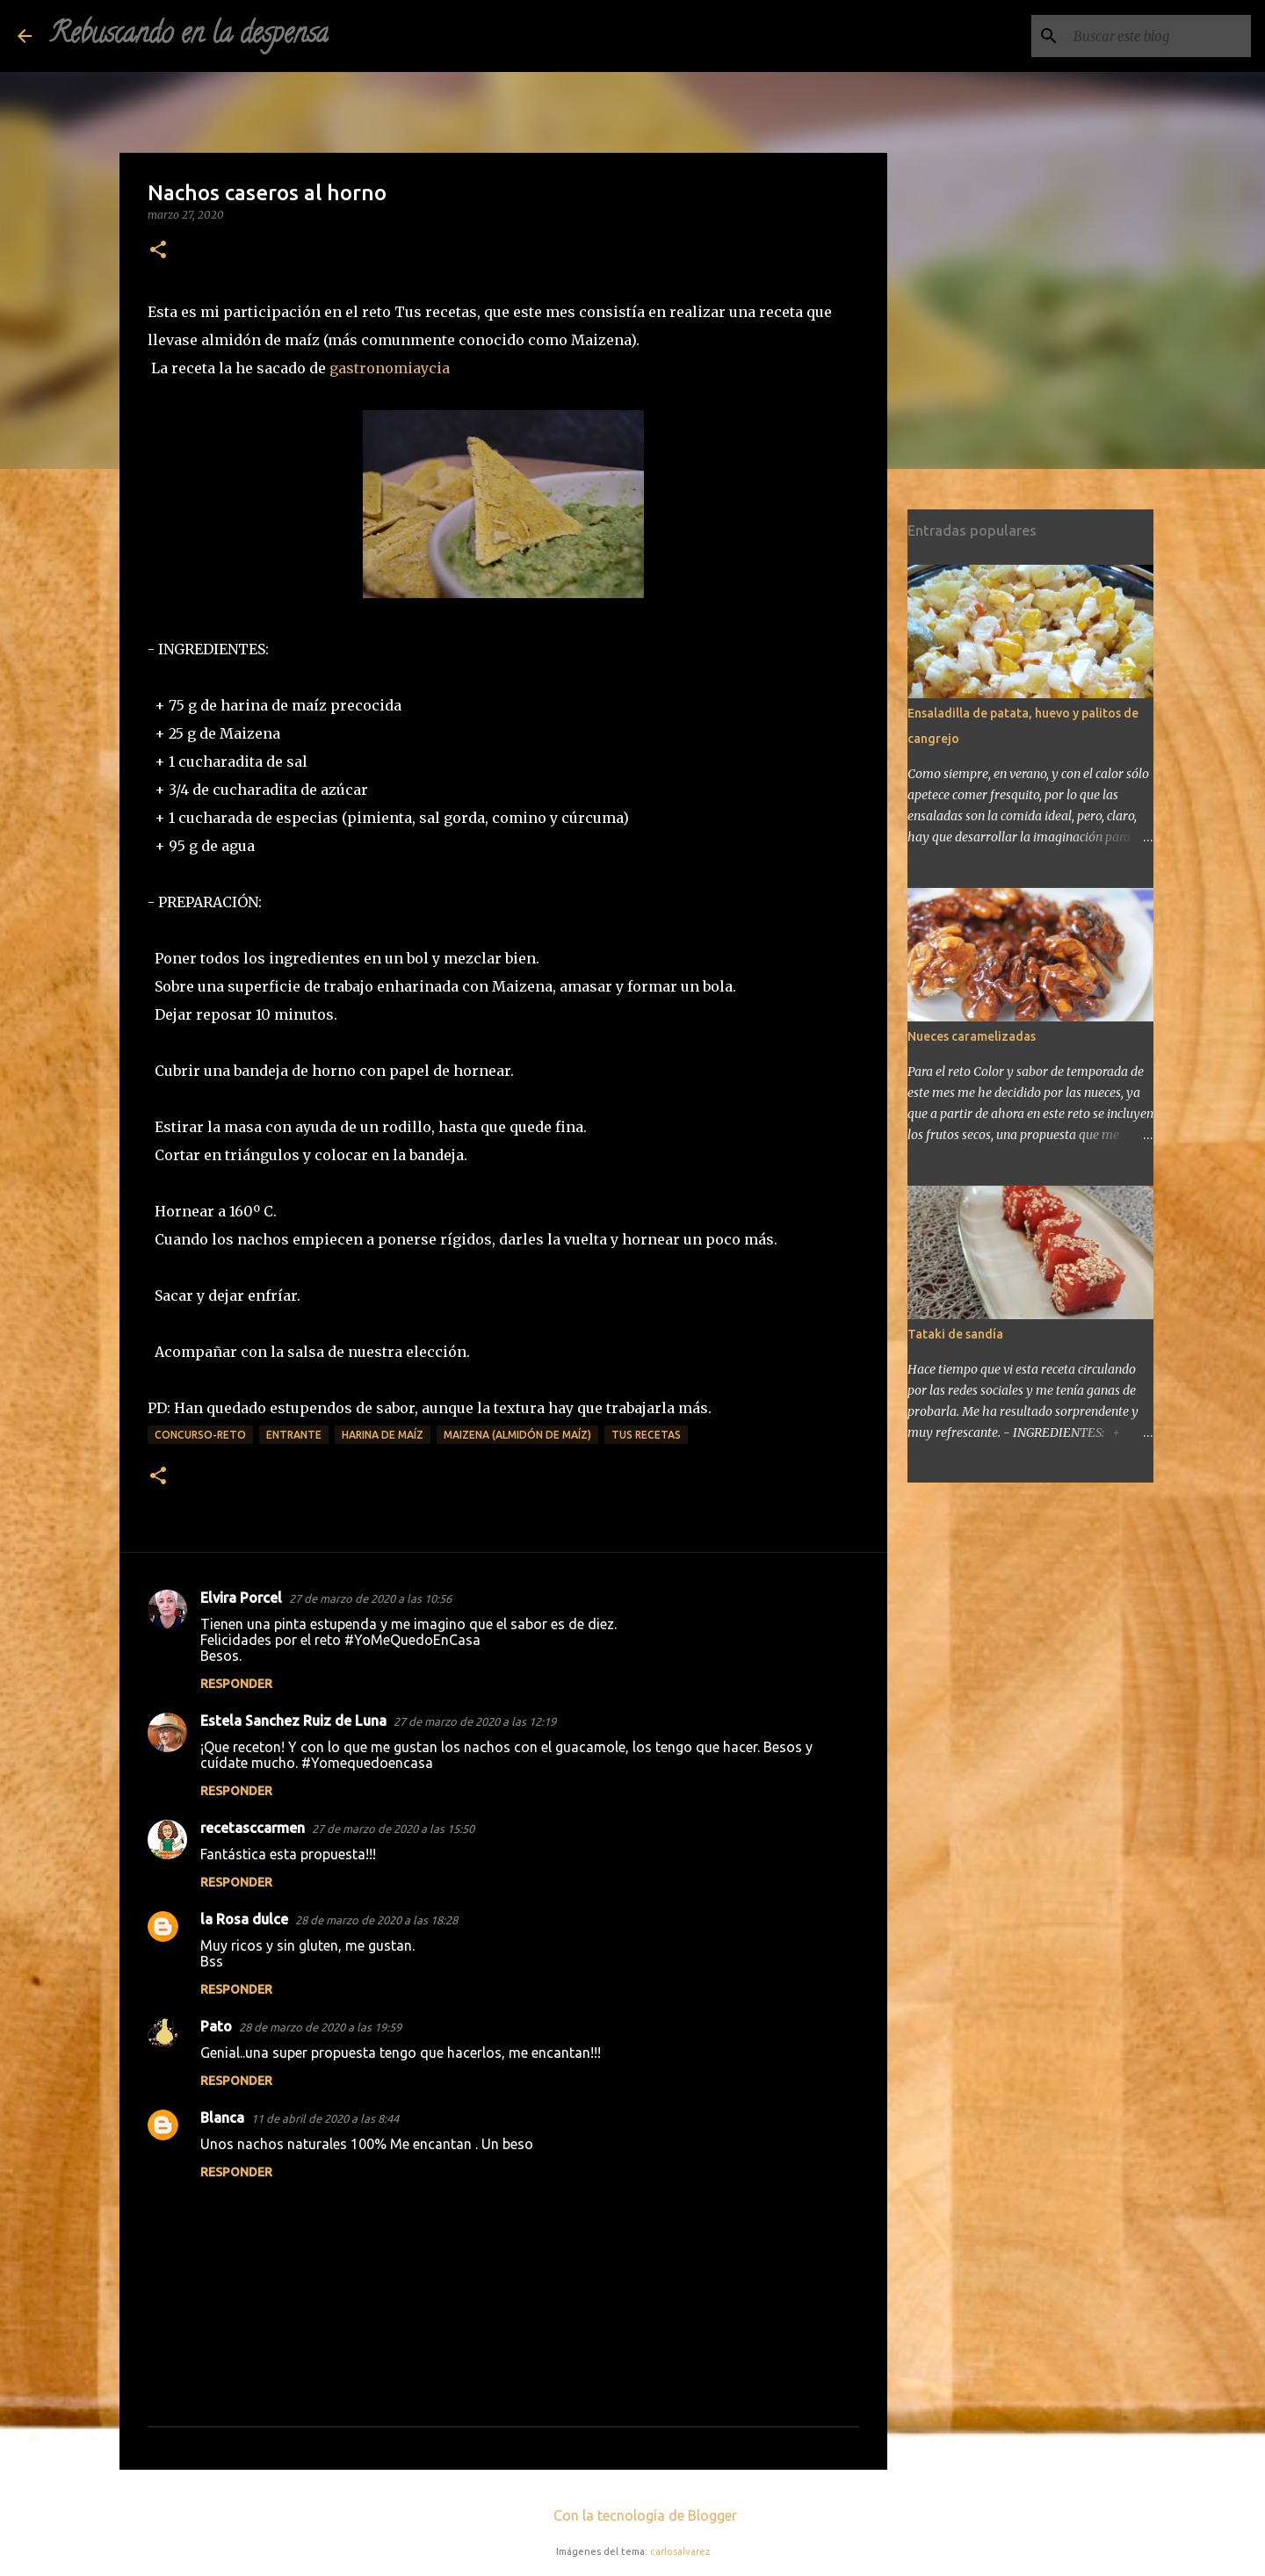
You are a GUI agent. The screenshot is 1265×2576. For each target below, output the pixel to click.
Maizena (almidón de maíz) (517, 1434)
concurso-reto (200, 1434)
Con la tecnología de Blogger (633, 2515)
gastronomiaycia (389, 368)
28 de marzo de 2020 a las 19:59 (320, 2027)
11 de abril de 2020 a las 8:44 (325, 2118)
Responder (236, 1684)
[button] (158, 251)
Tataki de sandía (955, 1334)
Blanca (222, 2117)
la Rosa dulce (244, 1919)
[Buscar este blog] (1158, 36)
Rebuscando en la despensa (189, 36)
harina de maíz (382, 1434)
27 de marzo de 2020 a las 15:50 (393, 1828)
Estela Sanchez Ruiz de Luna (293, 1720)
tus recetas (646, 1434)
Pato (216, 2026)
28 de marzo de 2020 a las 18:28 (376, 1920)
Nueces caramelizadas (971, 1036)
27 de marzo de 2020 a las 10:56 (370, 1598)
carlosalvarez (680, 2551)
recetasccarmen (252, 1828)
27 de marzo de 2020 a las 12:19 (475, 1721)
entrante (294, 1434)
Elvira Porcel (241, 1597)
